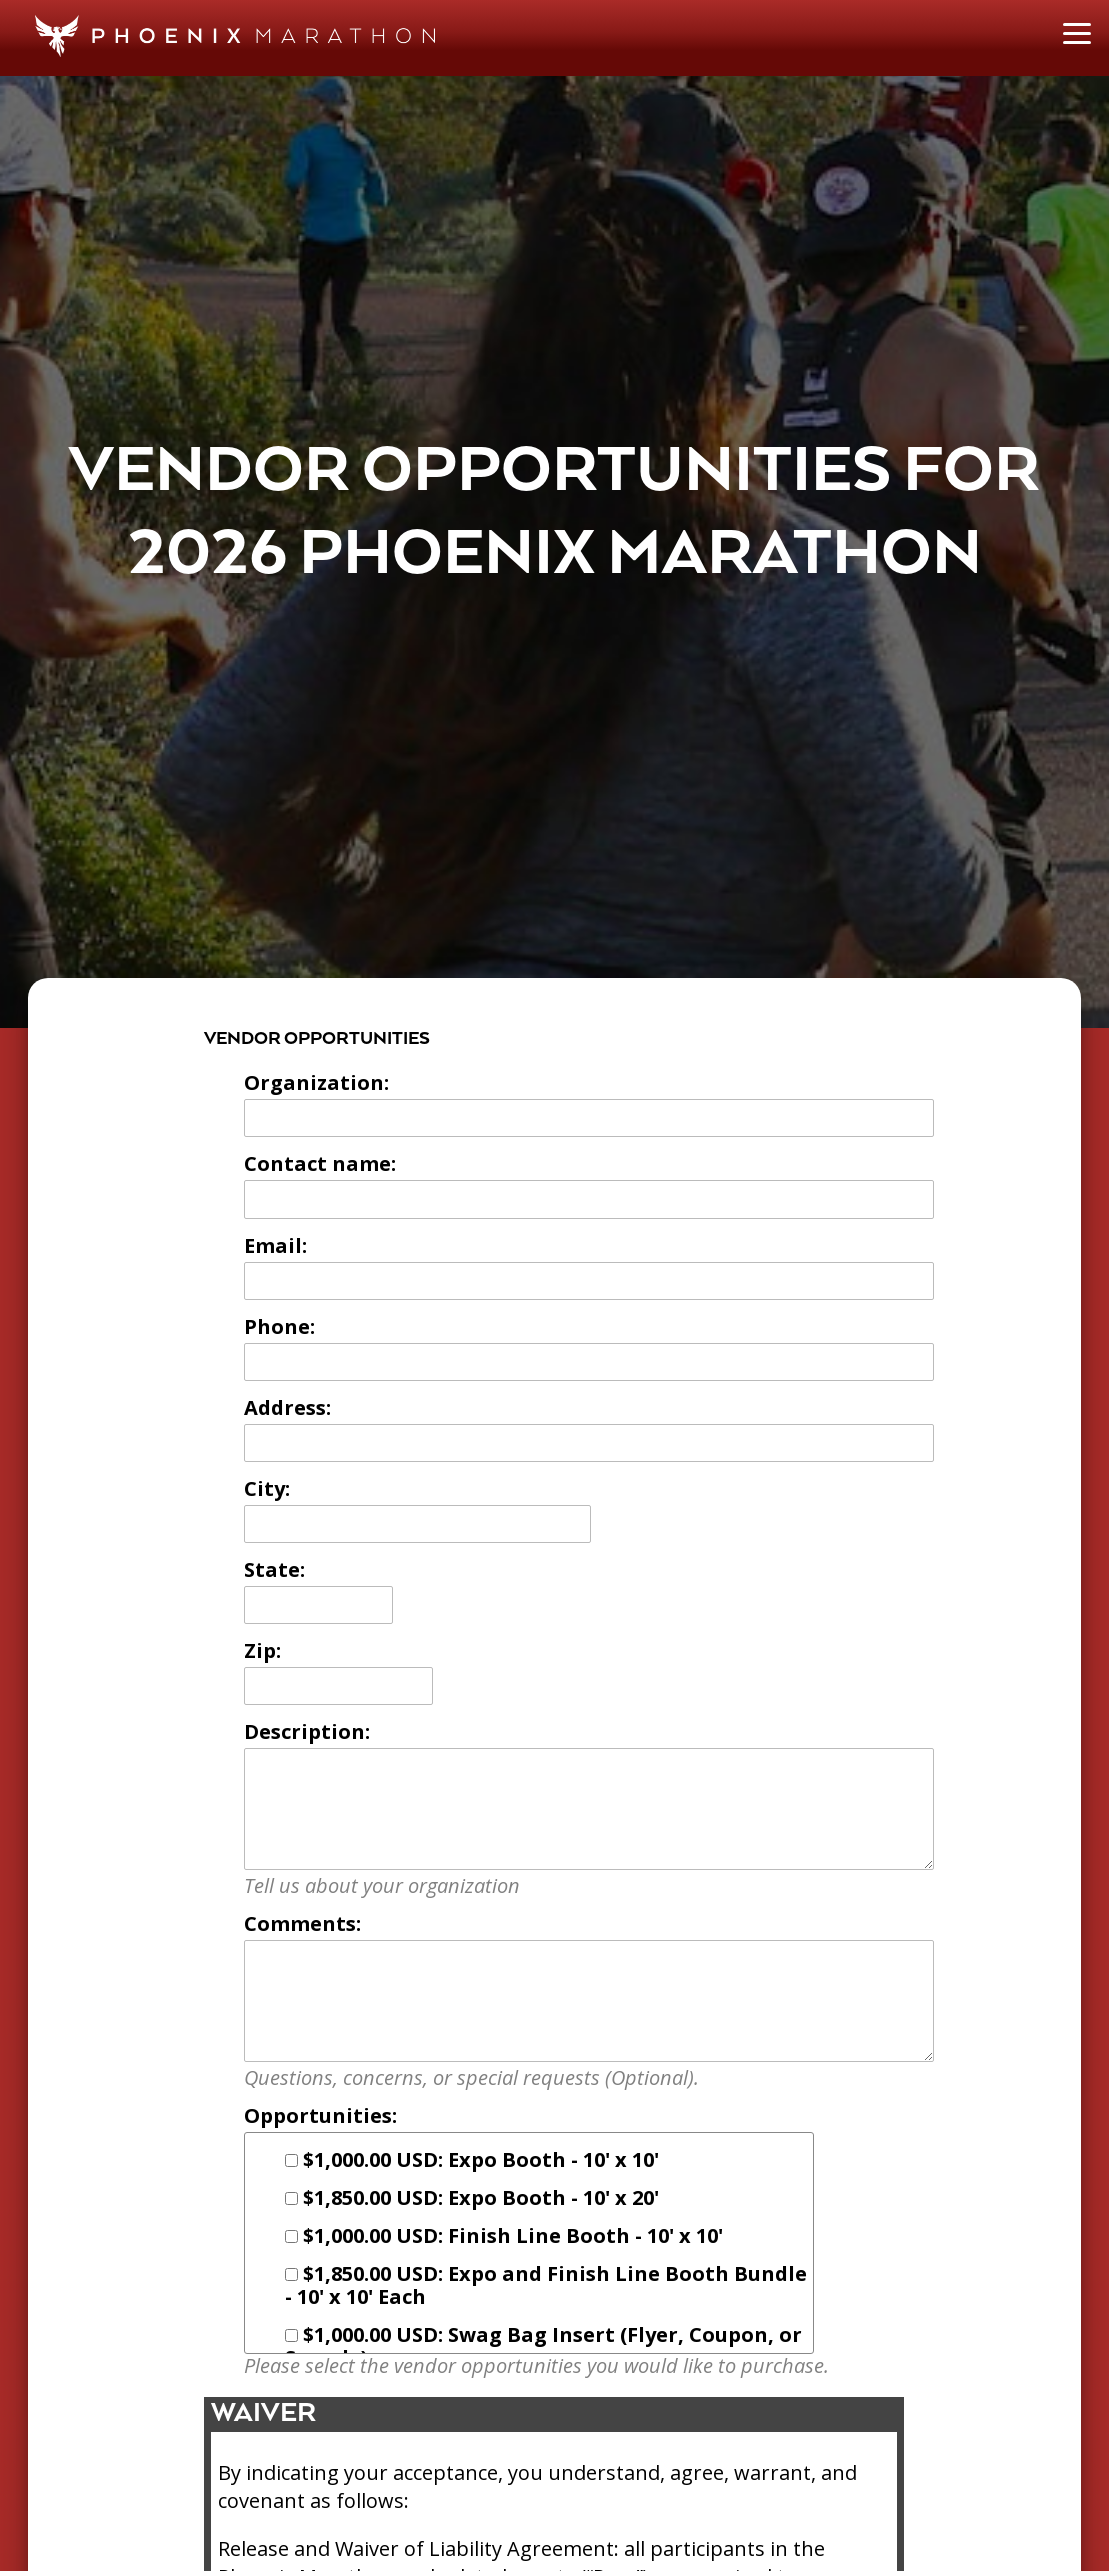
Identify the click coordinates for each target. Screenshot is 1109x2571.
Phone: (279, 1326)
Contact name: (320, 1163)
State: (274, 1569)
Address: (287, 1407)
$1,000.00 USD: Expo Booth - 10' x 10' (472, 2159)
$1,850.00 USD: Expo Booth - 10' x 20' (472, 2197)
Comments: (302, 1923)
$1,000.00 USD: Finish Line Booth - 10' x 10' (504, 2235)
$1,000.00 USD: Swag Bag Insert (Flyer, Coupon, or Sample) (543, 2346)
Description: (307, 1731)
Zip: (262, 1650)
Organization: (316, 1082)
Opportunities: (320, 2115)
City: (267, 1488)
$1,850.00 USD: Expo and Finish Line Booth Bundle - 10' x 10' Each (546, 2285)
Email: (275, 1245)
